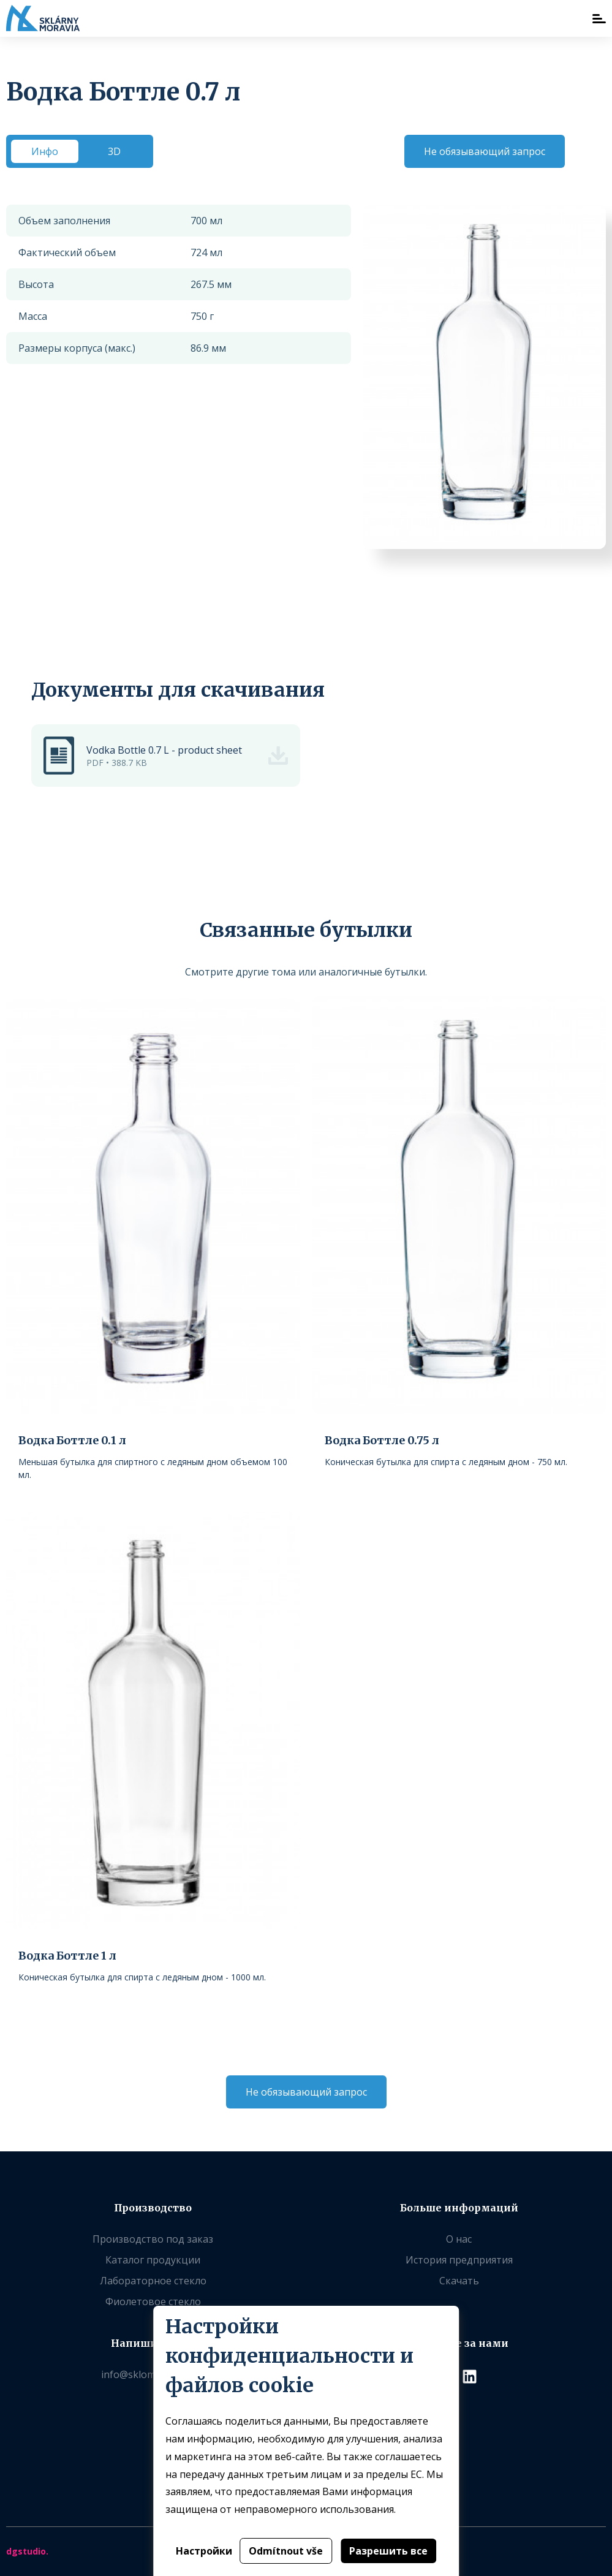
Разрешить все (388, 2551)
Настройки (204, 2551)
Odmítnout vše (286, 2551)
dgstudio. (27, 2551)
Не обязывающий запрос (484, 151)
